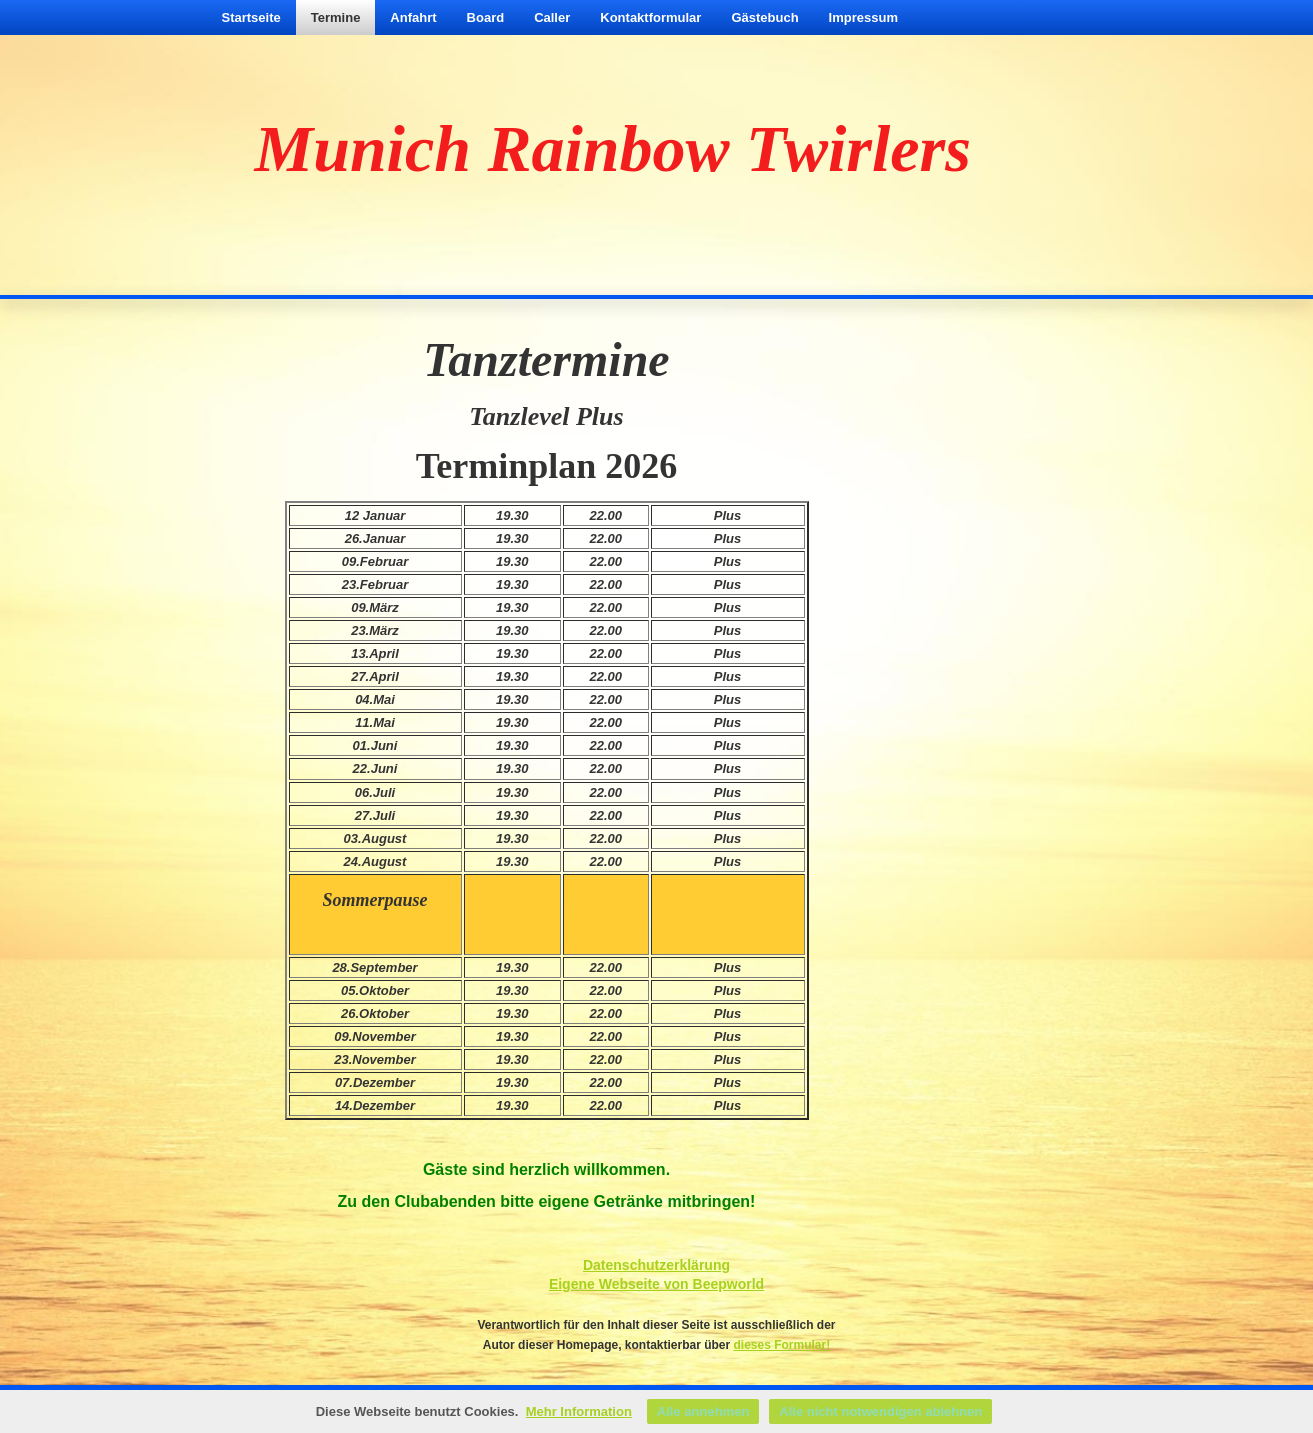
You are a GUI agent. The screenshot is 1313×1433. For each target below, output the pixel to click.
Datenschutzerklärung (656, 1265)
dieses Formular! (782, 1345)
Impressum (863, 17)
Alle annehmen (703, 1411)
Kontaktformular (650, 17)
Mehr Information (579, 1411)
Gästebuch (764, 17)
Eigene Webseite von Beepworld (656, 1284)
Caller (552, 17)
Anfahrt (413, 17)
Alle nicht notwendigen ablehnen (880, 1411)
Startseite (251, 17)
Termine (336, 17)
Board (486, 17)
